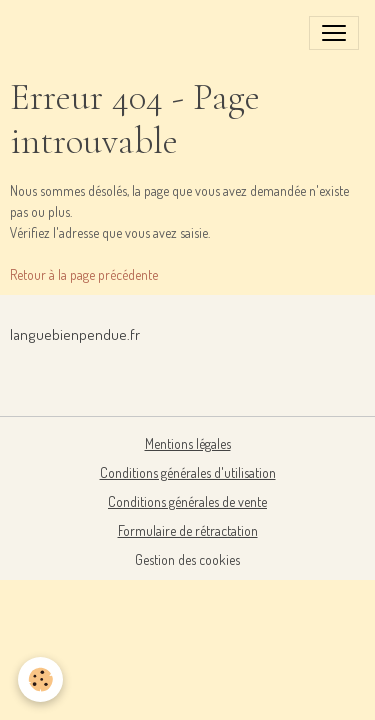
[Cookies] (40, 679)
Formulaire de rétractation (188, 530)
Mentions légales (188, 443)
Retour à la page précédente (84, 274)
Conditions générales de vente (187, 501)
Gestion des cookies (187, 559)
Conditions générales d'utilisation (188, 472)
